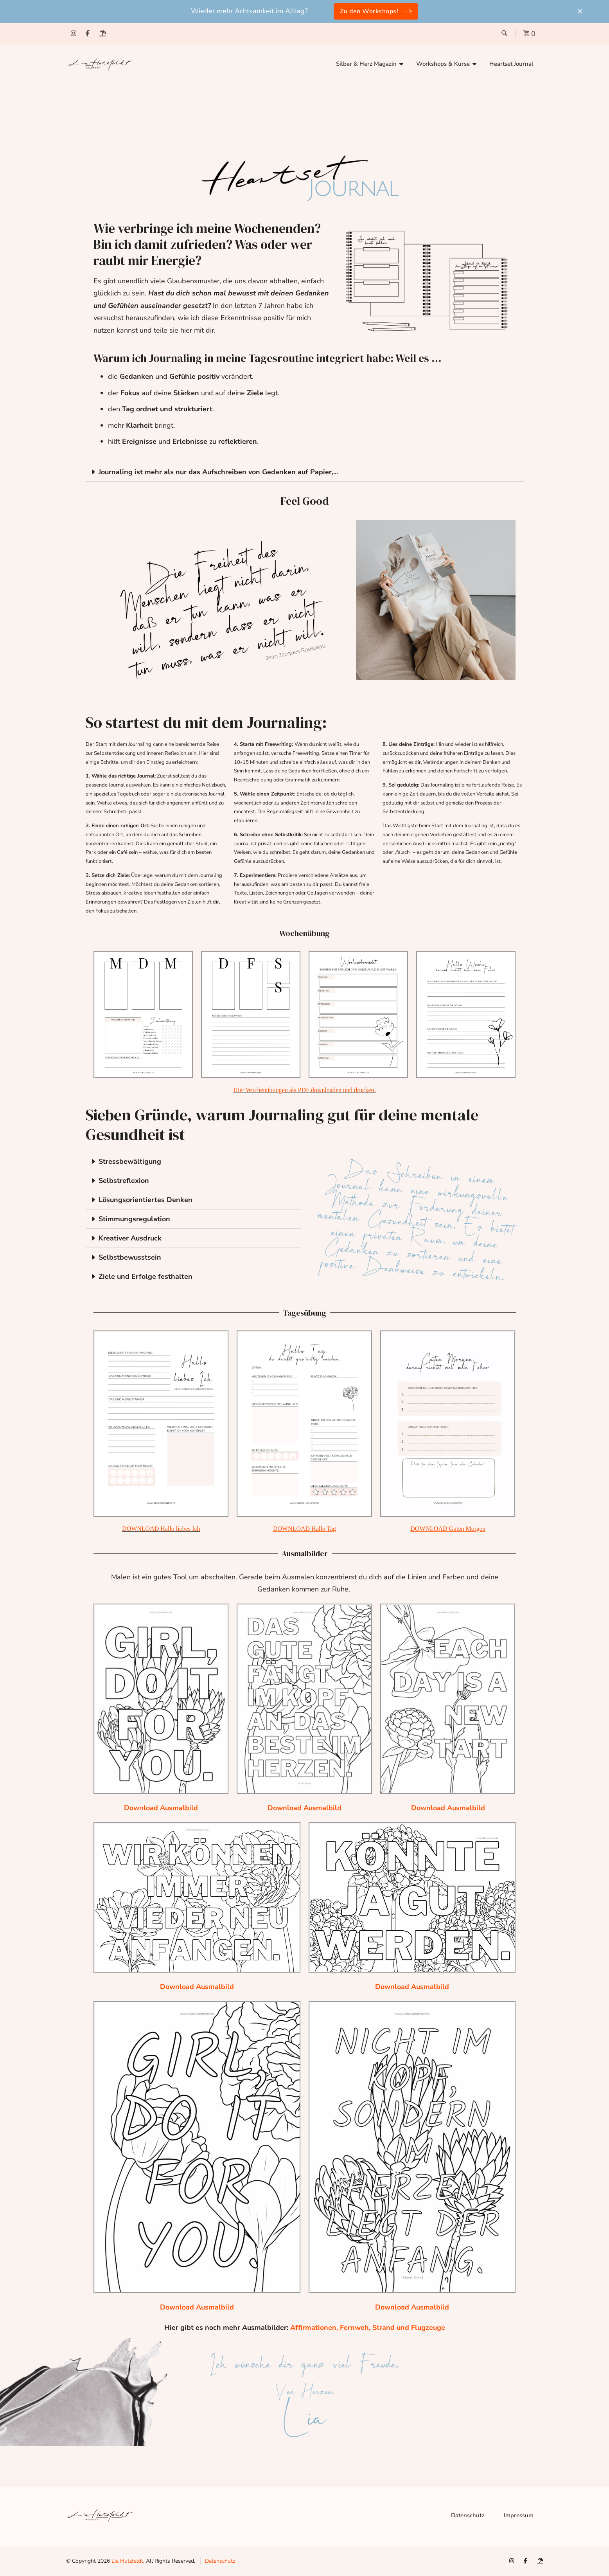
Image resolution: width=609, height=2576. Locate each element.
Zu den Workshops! (369, 11)
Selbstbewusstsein (130, 1257)
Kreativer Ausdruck (130, 1238)
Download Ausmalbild (161, 1808)
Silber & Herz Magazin (366, 64)
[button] (305, 472)
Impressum (519, 2515)
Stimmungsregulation (134, 1219)
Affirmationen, (315, 2327)
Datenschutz (467, 2515)
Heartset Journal (511, 64)
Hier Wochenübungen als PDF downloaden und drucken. (304, 1090)
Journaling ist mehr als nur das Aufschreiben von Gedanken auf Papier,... (218, 472)
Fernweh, (356, 2327)
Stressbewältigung (130, 1161)
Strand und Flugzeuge (408, 2327)
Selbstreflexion (124, 1180)
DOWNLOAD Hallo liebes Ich (161, 1528)
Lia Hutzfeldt (127, 2561)
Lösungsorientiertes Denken (145, 1199)
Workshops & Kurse (443, 64)
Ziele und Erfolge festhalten (145, 1276)
